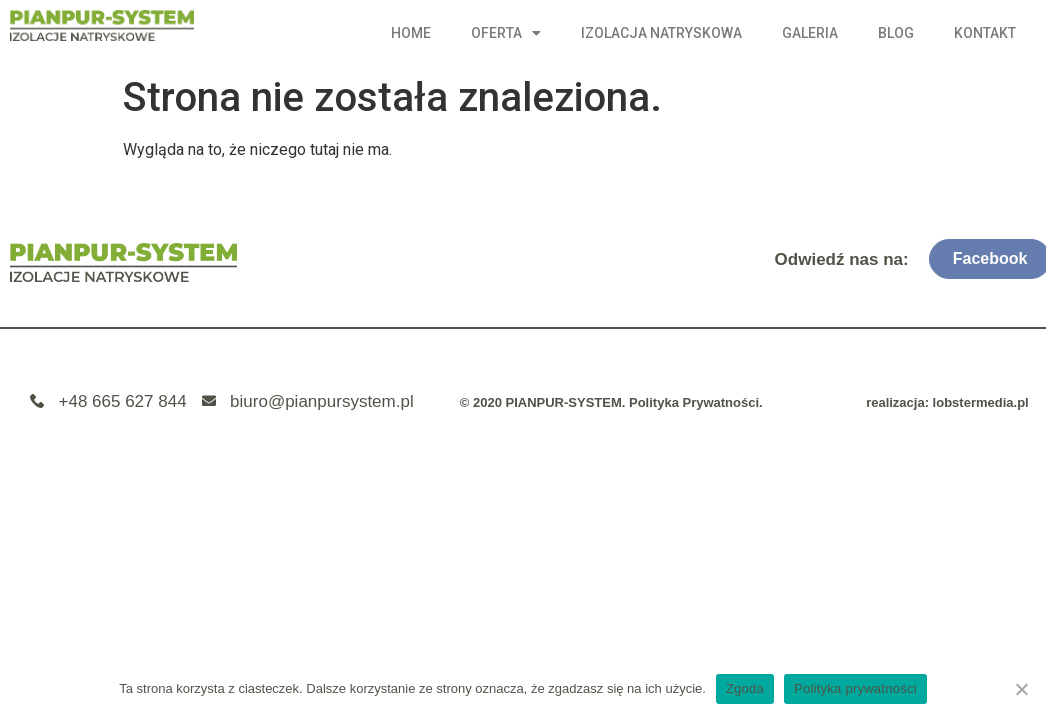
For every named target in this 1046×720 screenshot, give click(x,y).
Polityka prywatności (855, 688)
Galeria (810, 33)
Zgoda (745, 688)
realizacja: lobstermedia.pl (947, 402)
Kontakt (985, 33)
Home (411, 33)
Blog (896, 33)
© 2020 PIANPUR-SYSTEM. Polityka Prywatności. (611, 402)
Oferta (506, 33)
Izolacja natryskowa (661, 33)
